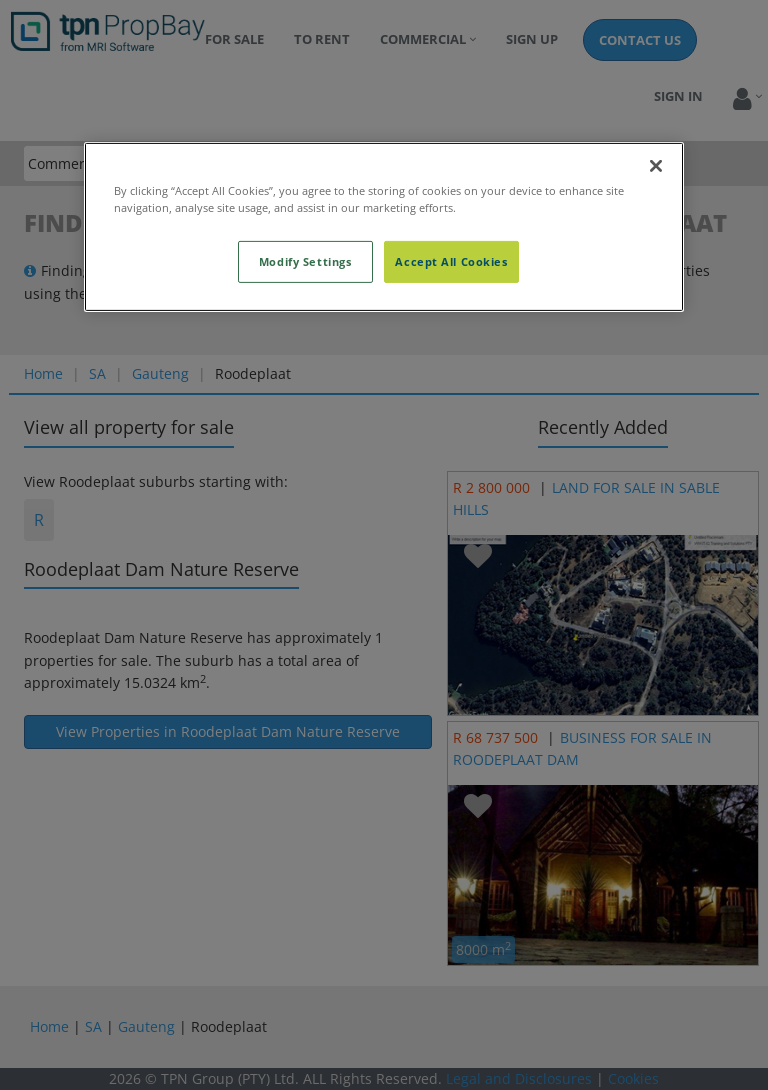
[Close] (656, 165)
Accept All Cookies (451, 261)
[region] (384, 226)
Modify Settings (305, 261)
